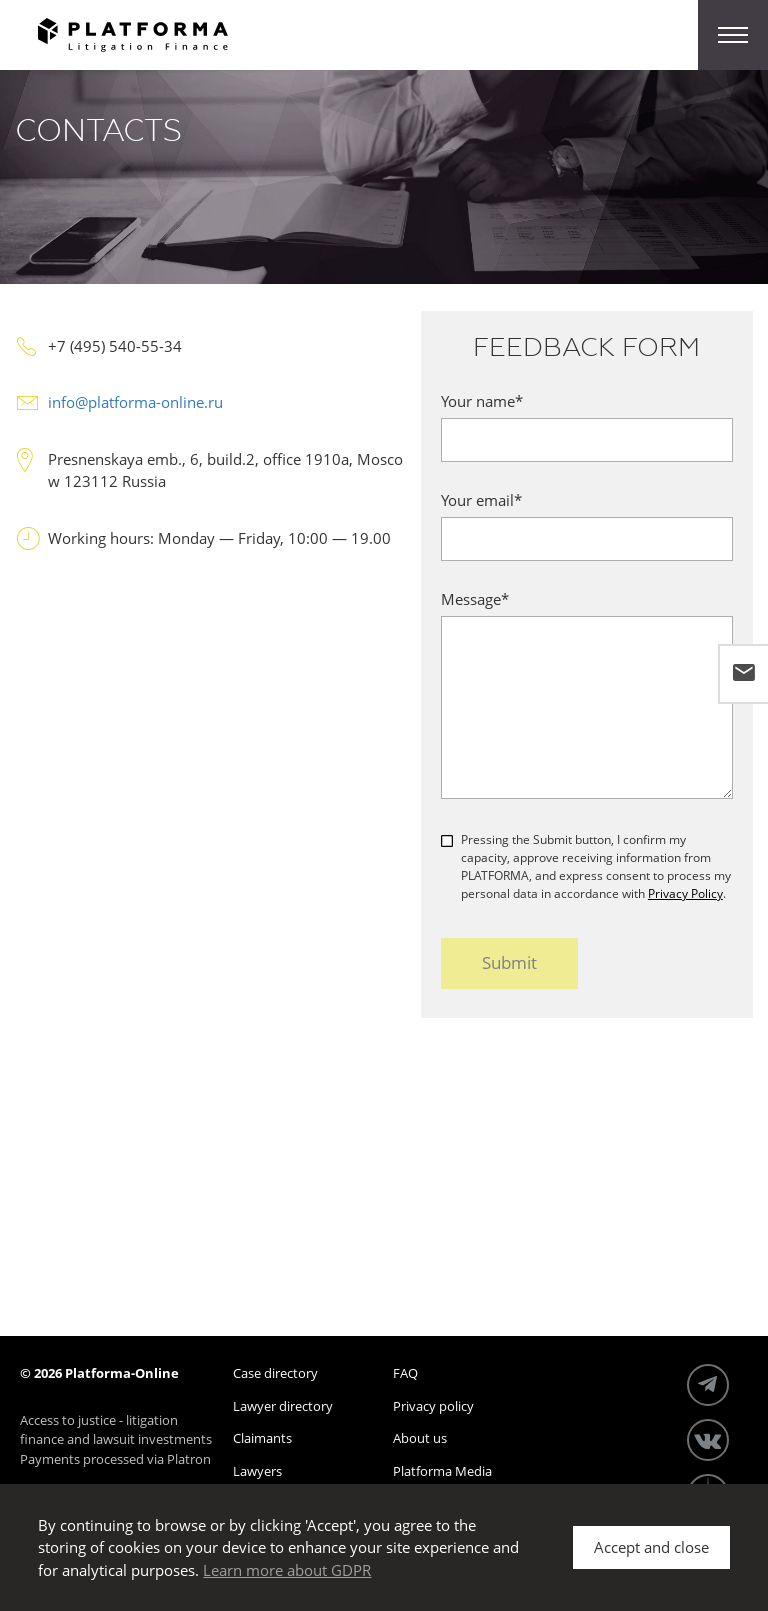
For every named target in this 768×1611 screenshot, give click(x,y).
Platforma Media (442, 1471)
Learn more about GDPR (287, 1570)
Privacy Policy (685, 893)
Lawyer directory (283, 1406)
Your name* (482, 401)
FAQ (405, 1373)
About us (420, 1438)
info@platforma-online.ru (135, 402)
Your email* (481, 500)
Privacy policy (433, 1406)
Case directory (275, 1373)
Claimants (262, 1438)
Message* (475, 599)
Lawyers (257, 1471)
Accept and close (651, 1547)
